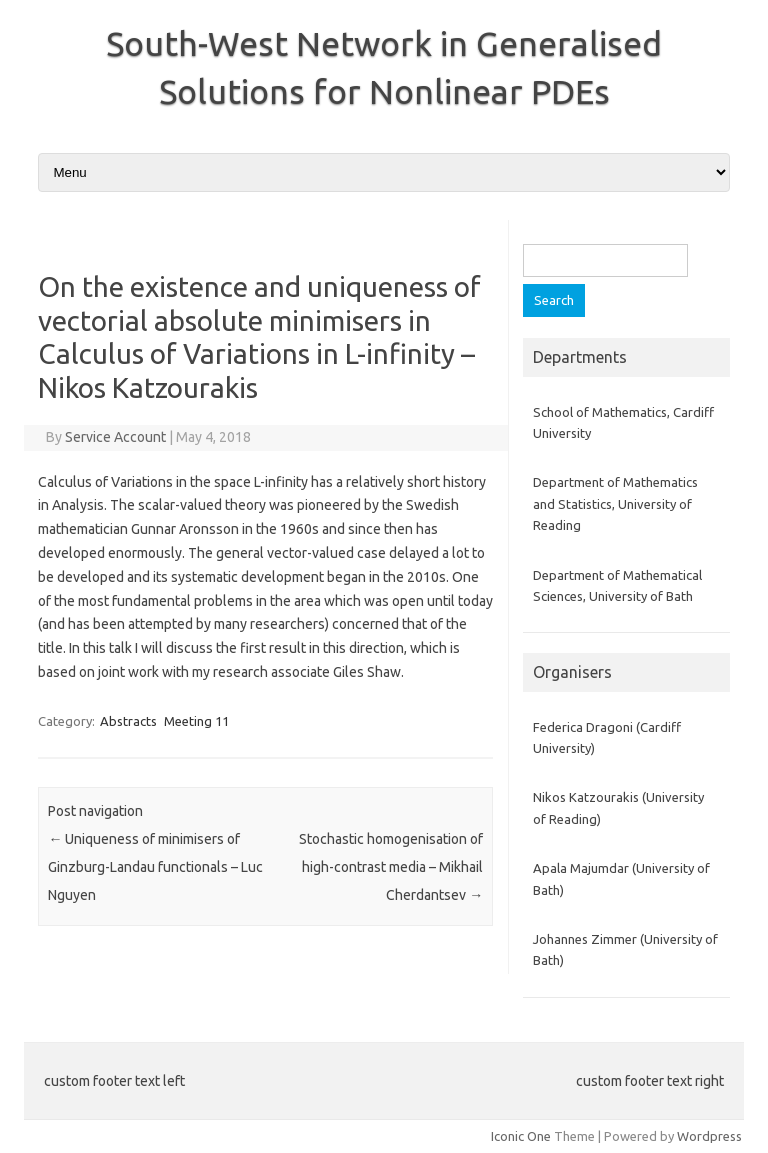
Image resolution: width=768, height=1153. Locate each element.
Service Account (115, 437)
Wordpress (709, 1136)
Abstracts (128, 721)
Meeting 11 (196, 721)
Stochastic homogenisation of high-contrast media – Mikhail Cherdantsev (391, 867)
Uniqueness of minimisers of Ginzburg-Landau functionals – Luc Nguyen (155, 867)
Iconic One (521, 1136)
